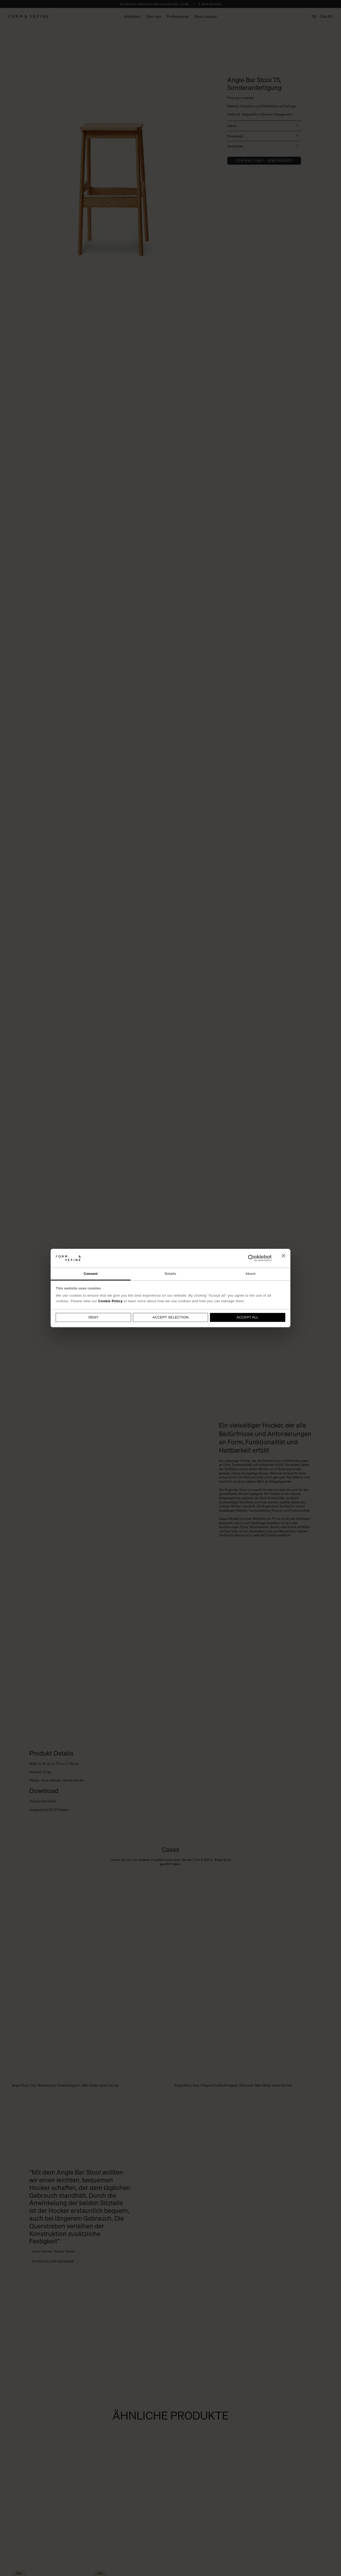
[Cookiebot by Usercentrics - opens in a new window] (248, 1258)
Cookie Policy (110, 1301)
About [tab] (250, 1274)
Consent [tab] (91, 1274)
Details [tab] (170, 1274)
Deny (93, 1318)
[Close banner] (283, 1258)
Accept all (247, 1318)
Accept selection (170, 1318)
